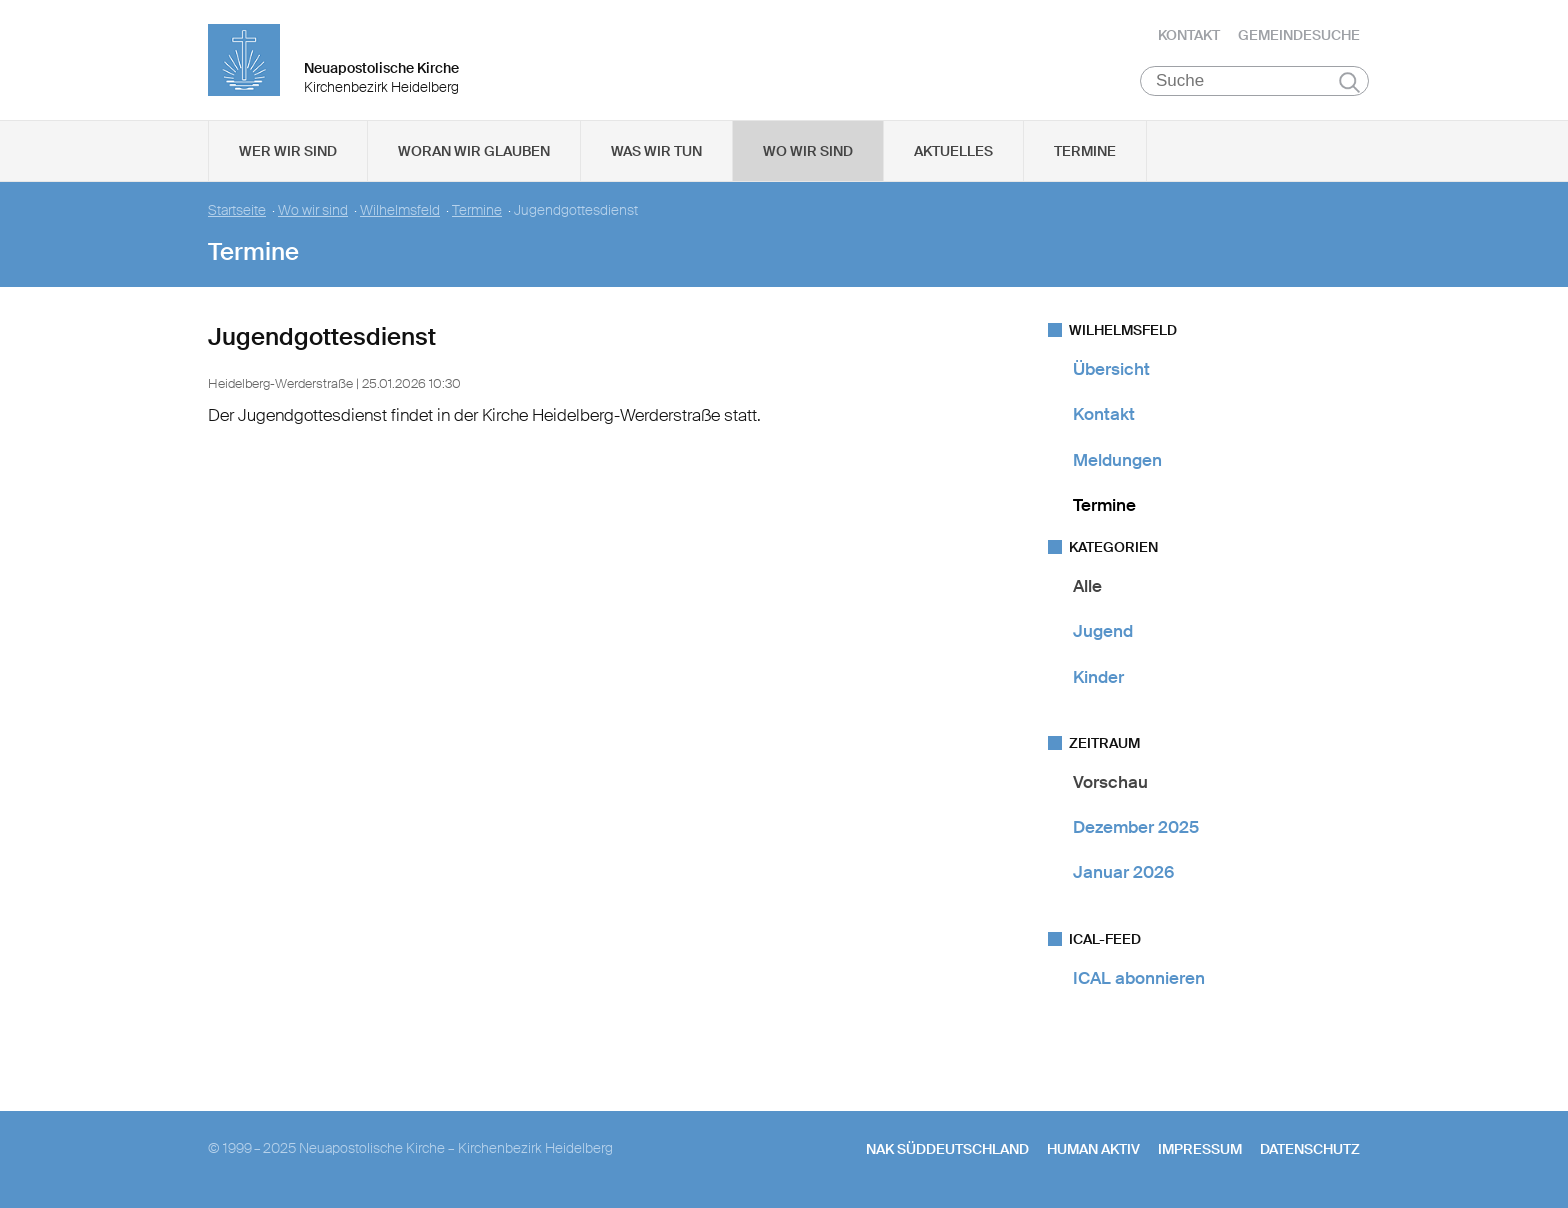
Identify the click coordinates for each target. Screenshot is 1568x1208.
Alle (1087, 586)
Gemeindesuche (1299, 35)
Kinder (1098, 677)
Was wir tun (656, 151)
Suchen (1349, 82)
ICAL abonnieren (1139, 978)
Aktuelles (953, 151)
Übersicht (1111, 369)
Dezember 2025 (1136, 827)
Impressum (1200, 1149)
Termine (1085, 151)
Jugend (1103, 631)
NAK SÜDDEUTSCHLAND (947, 1149)
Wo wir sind (808, 151)
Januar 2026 (1123, 872)
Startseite (237, 210)
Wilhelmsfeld (400, 210)
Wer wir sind (288, 151)
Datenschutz (1310, 1149)
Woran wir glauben (474, 151)
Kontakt (1189, 35)
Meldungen (1117, 460)
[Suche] (1254, 81)
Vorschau (1110, 782)
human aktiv (1093, 1149)
